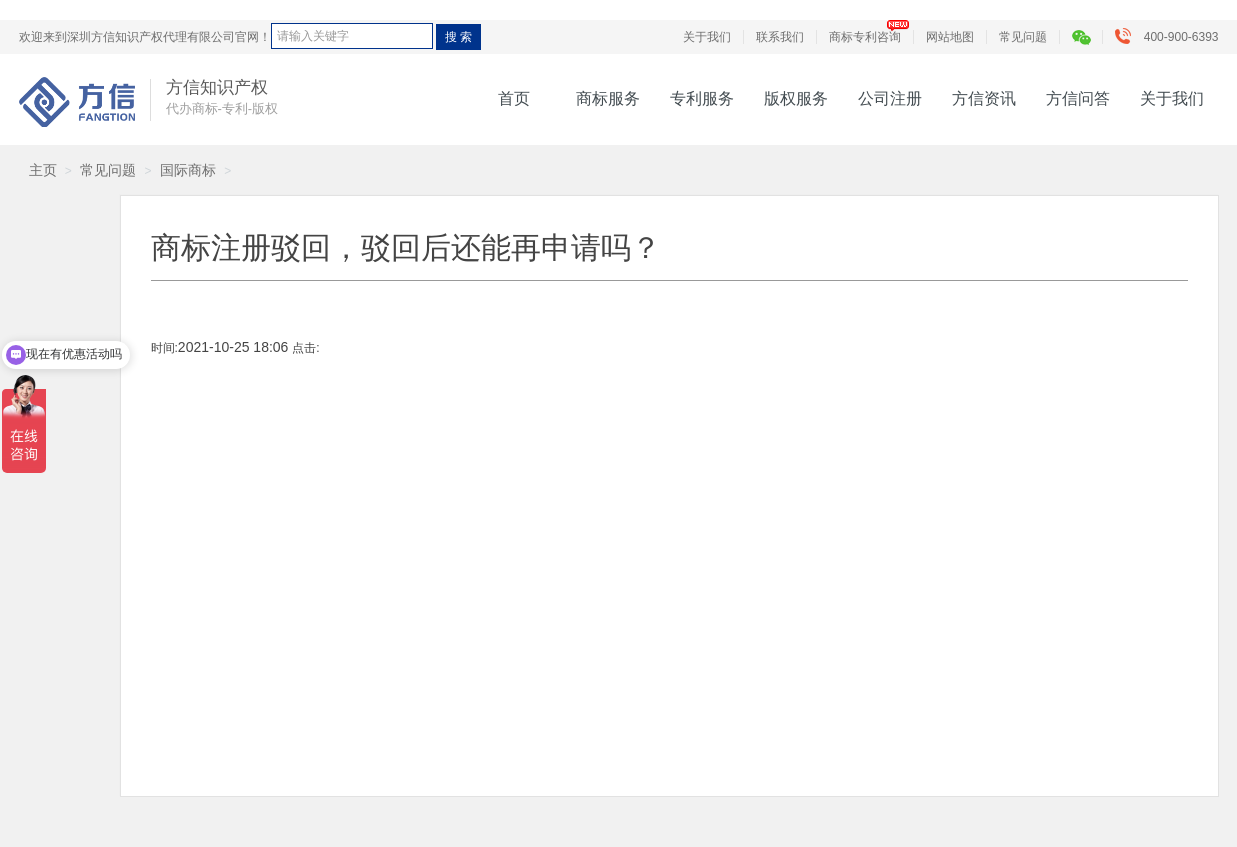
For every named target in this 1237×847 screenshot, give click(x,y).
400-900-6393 (1171, 37)
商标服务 (608, 98)
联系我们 (780, 37)
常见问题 (1023, 37)
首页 (514, 98)
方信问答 (1078, 98)
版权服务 (796, 98)
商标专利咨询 (865, 37)
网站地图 (950, 37)
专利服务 (702, 98)
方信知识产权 (77, 102)
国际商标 (188, 170)
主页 (43, 170)
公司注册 (890, 98)
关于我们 (707, 37)
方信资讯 (984, 98)
